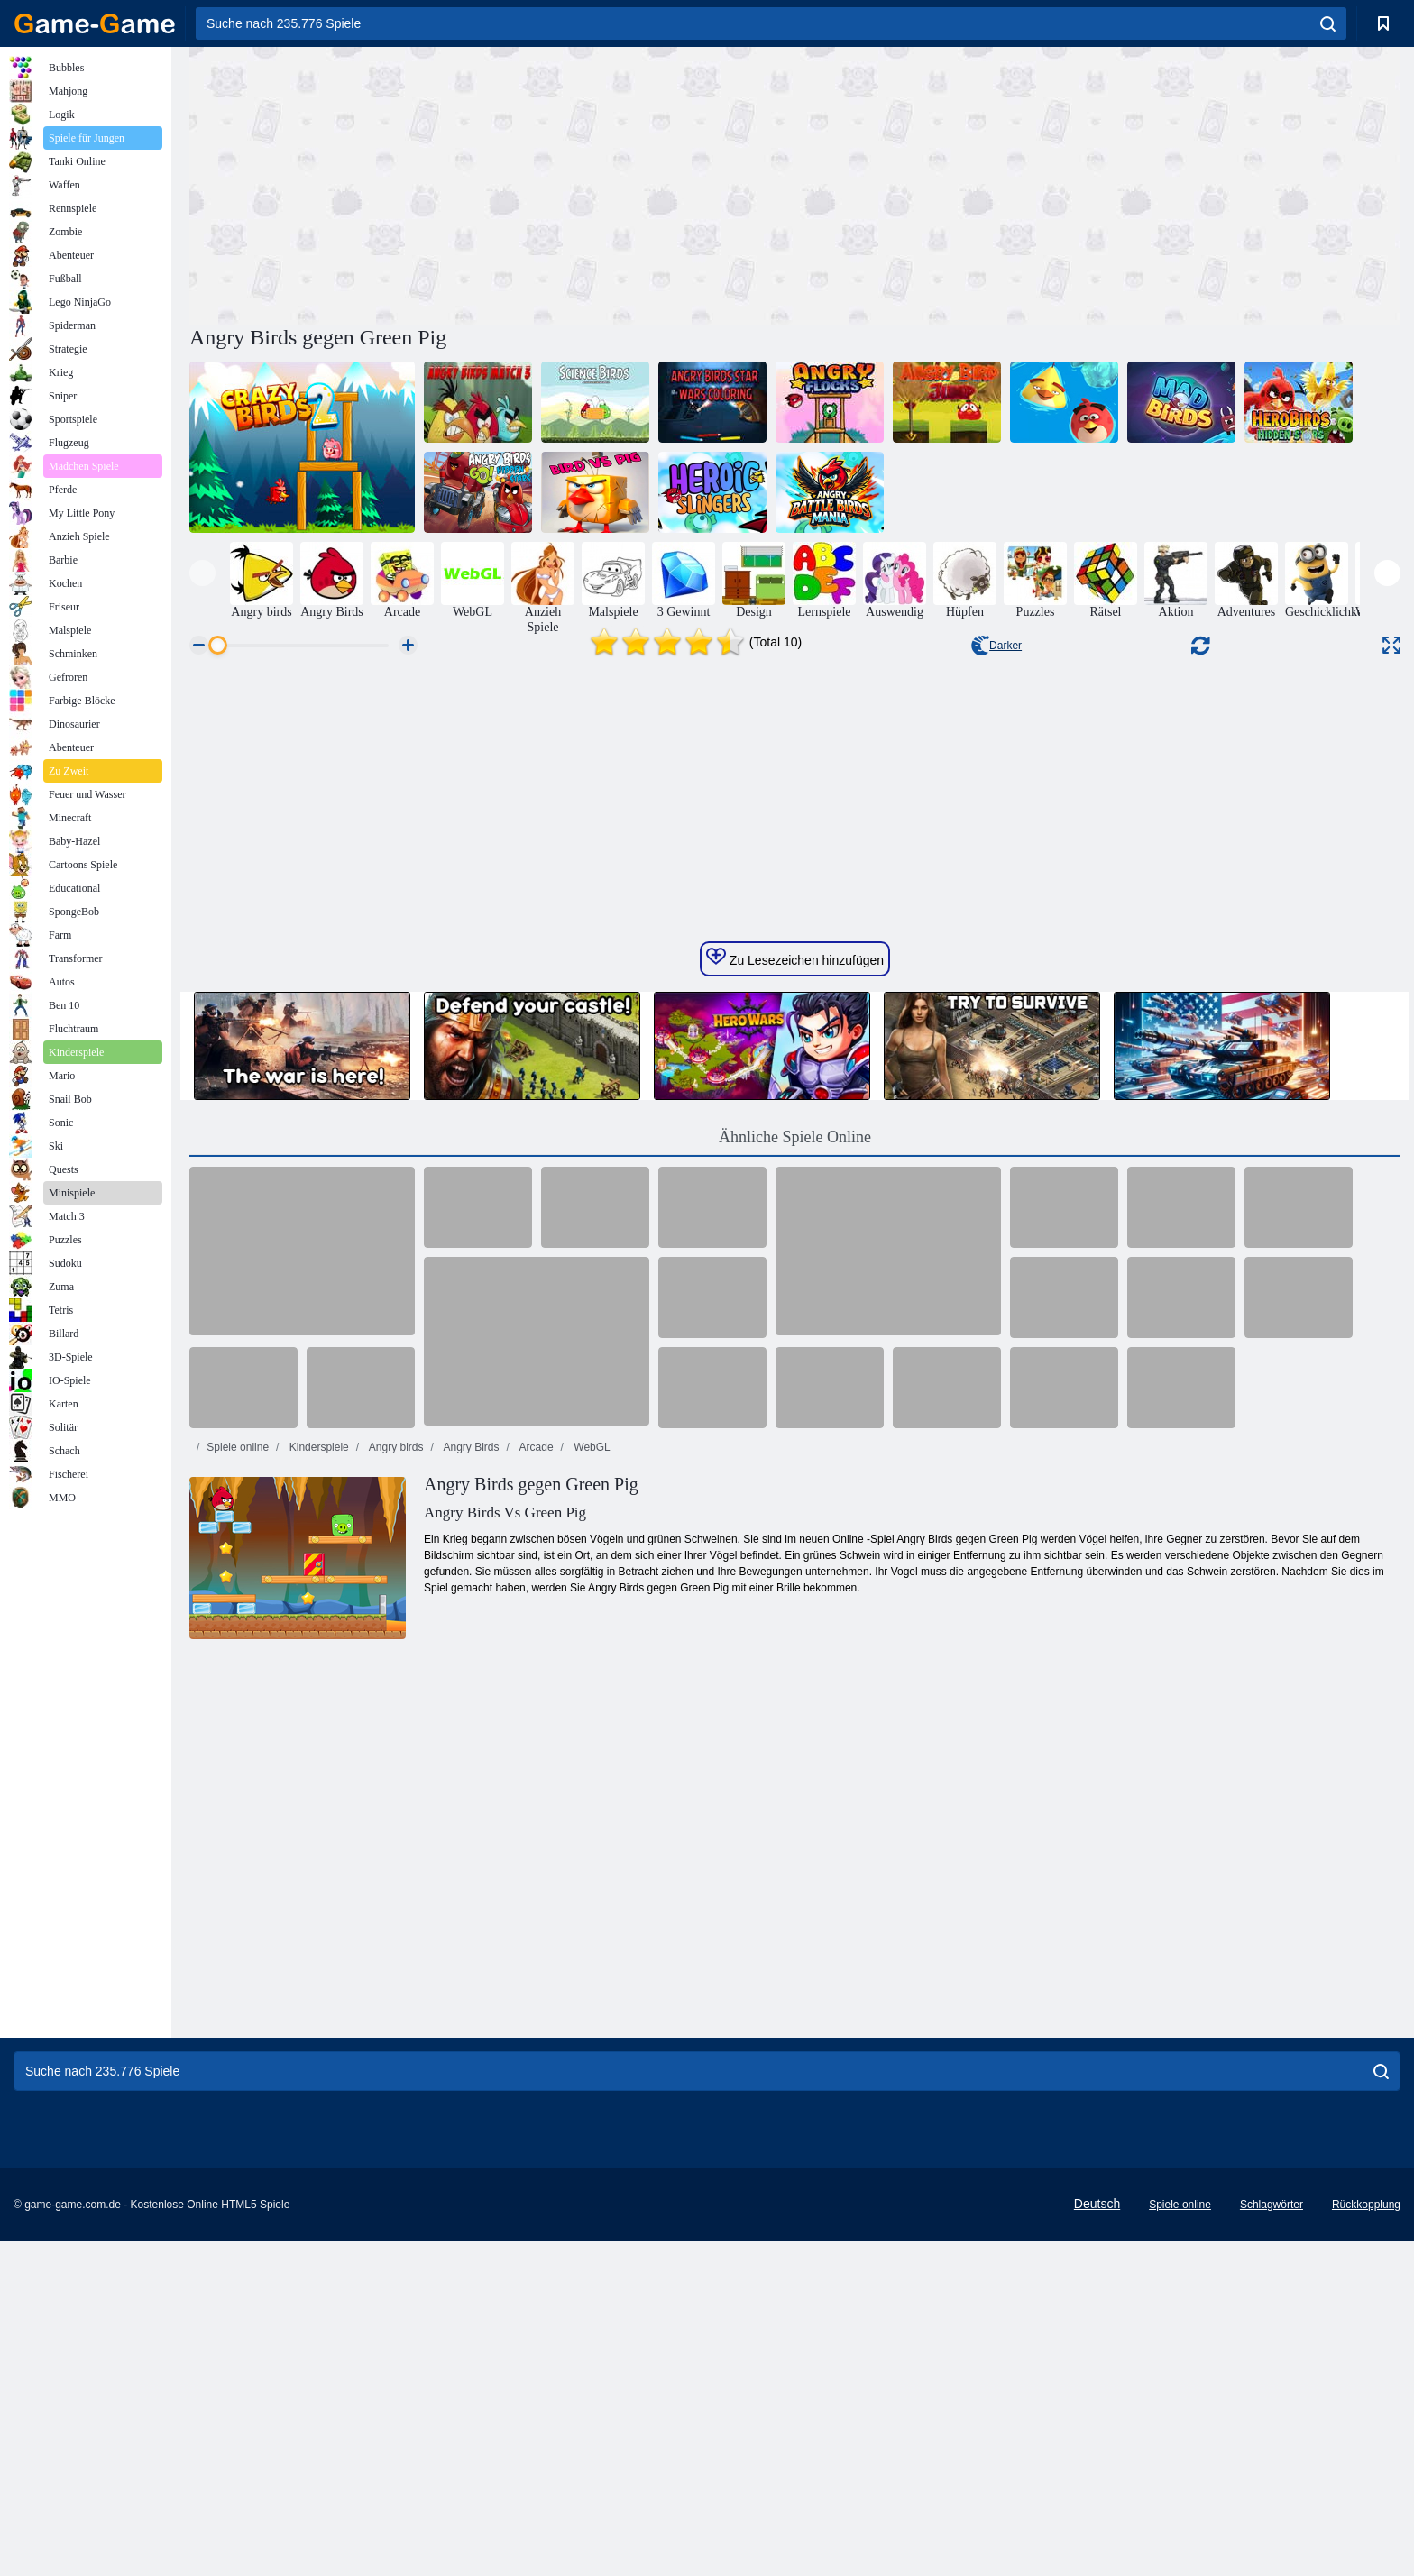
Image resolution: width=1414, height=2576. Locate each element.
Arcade (535, 1999)
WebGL (591, 1999)
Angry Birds (470, 1999)
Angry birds (394, 1999)
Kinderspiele (317, 1999)
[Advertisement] (492, 183)
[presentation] (202, 573)
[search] (1327, 23)
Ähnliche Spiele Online (795, 1689)
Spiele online (238, 1999)
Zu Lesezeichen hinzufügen (795, 1509)
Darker (996, 645)
